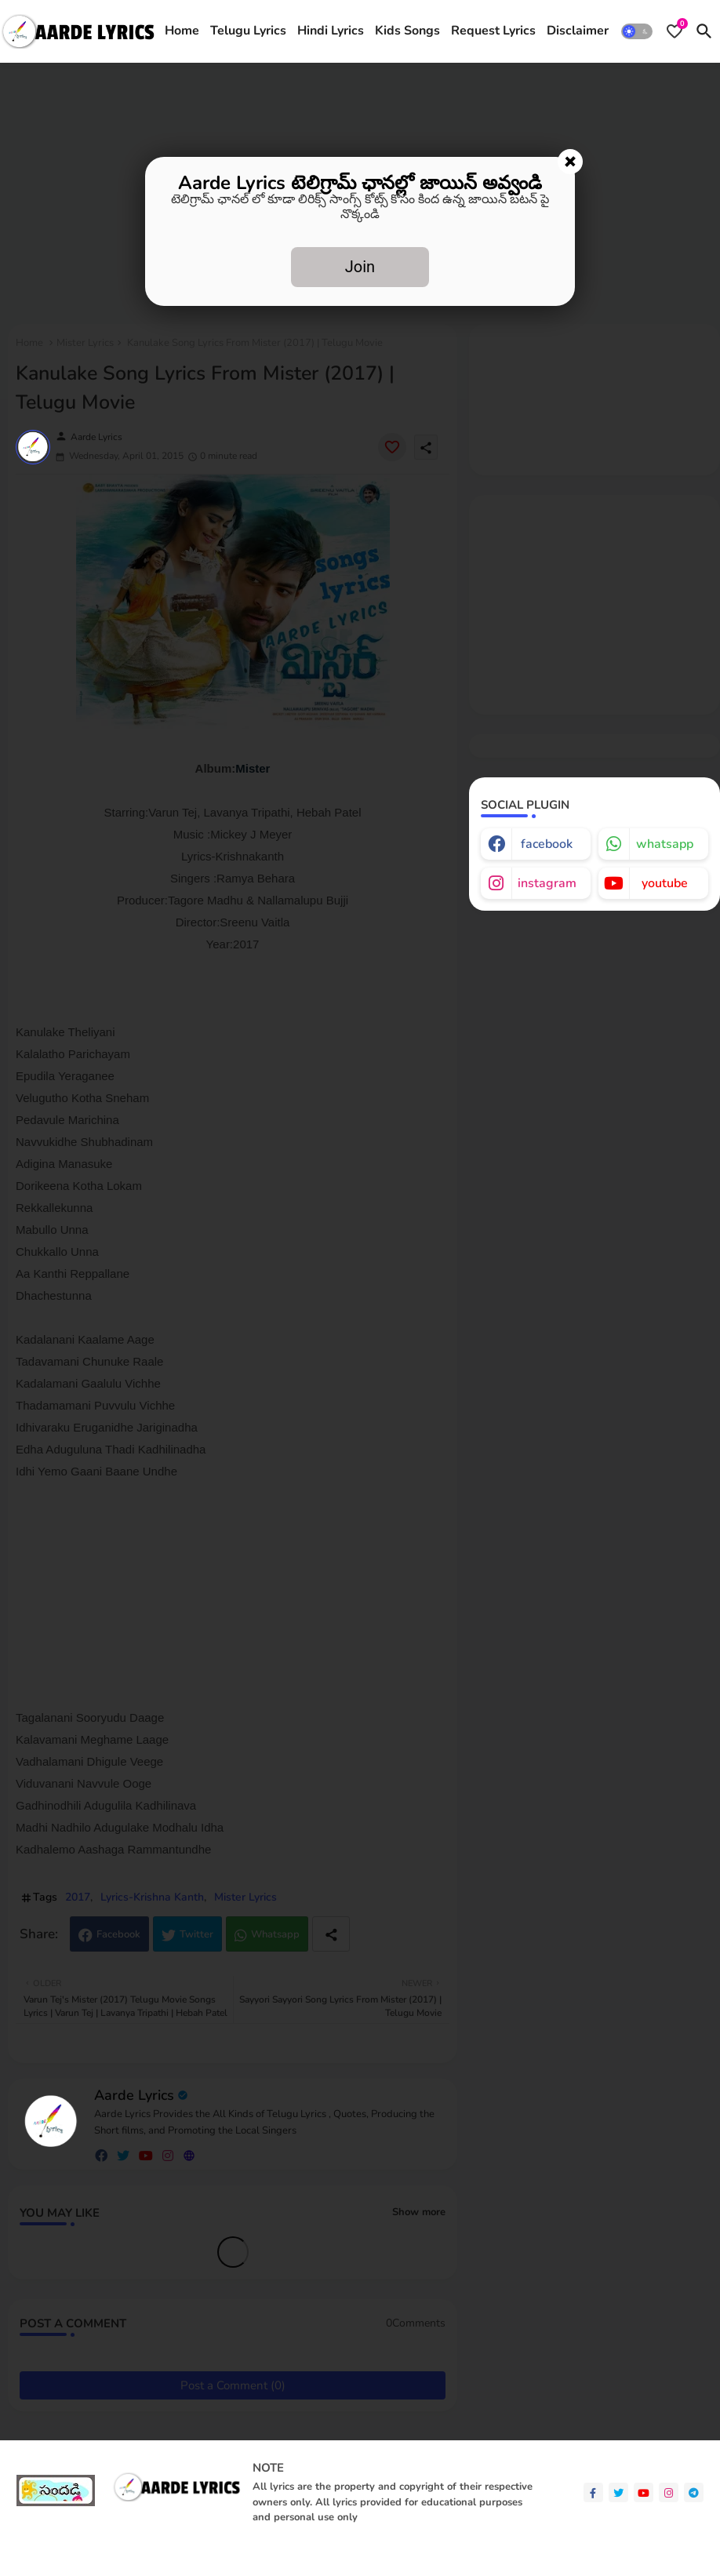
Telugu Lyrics (248, 30)
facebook (547, 844)
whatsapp (664, 844)
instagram (547, 883)
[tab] (182, 31)
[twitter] (618, 2492)
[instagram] (668, 2492)
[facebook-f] (593, 2492)
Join (360, 266)
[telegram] (694, 2492)
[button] (637, 31)
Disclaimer (578, 30)
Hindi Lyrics (330, 30)
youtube (665, 883)
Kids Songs (407, 30)
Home (182, 30)
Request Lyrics (493, 30)
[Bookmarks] (674, 31)
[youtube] (643, 2492)
